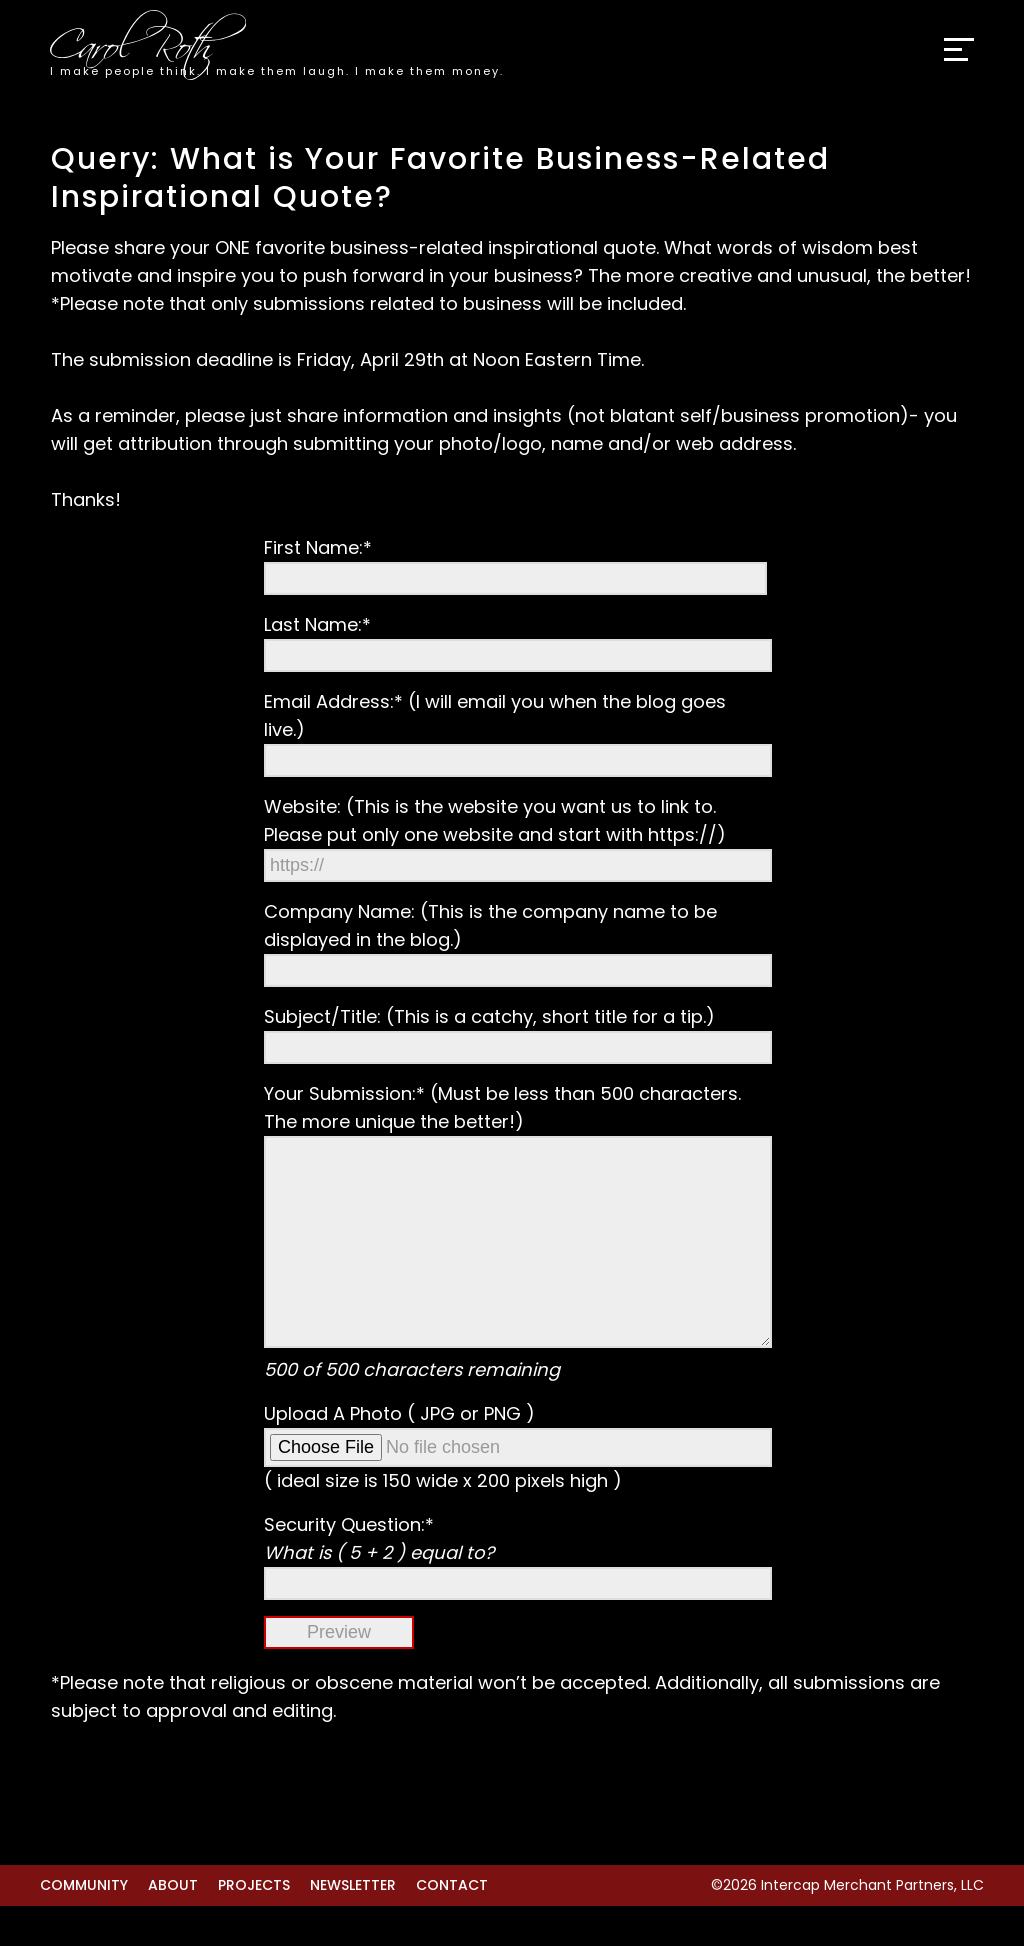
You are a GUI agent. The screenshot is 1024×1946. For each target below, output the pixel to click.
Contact (452, 1925)
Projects (254, 1925)
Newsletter (353, 1925)
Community (84, 1925)
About (173, 1925)
